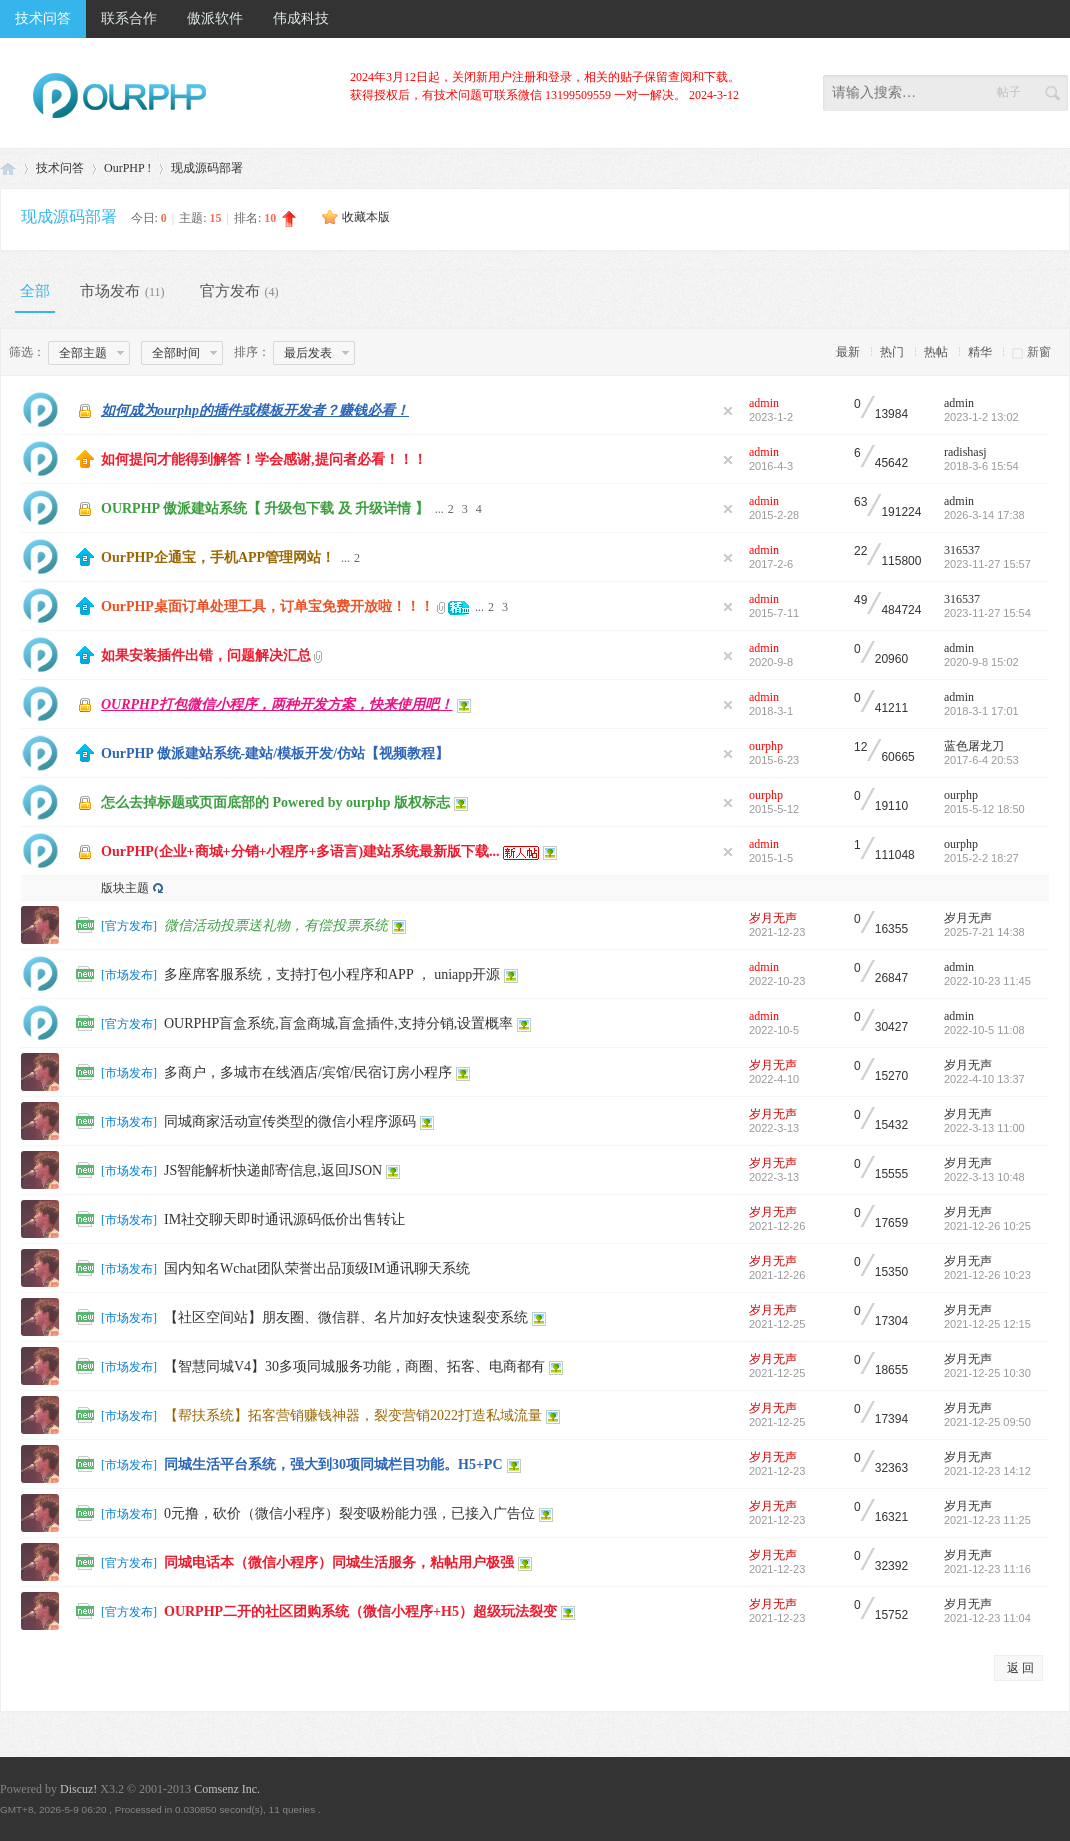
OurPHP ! (127, 168)
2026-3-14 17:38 (984, 515)
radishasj (965, 452)
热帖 (936, 352)
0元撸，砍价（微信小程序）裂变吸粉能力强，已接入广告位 (349, 1513)
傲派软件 (215, 18)
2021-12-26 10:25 (987, 1226)
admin (764, 403)
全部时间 (176, 353)
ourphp (766, 746)
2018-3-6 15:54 (981, 466)
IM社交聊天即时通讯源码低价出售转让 (284, 1219)
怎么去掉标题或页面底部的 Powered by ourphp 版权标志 (275, 802)
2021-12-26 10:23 (987, 1275)
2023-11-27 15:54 (987, 613)
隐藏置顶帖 (728, 411)
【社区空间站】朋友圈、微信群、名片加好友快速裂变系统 (346, 1317)
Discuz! (78, 1789)
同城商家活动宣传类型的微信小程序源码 (290, 1121)
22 (860, 551)
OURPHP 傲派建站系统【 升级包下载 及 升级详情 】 (265, 508)
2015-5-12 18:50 (984, 809)
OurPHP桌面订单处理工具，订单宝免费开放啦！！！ (267, 606)
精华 (980, 352)
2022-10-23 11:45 (987, 981)
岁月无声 (773, 918)
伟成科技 (301, 18)
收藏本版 (366, 217)
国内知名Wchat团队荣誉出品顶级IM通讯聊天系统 (317, 1268)
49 (860, 600)
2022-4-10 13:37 (984, 1079)
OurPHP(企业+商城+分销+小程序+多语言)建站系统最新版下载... (300, 851)
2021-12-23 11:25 (987, 1520)
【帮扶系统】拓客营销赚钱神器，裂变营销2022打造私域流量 (353, 1415)
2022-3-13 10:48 (984, 1177)
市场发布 (125, 291)
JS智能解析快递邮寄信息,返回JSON (273, 1170)
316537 (962, 550)
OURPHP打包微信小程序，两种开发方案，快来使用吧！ (277, 704)
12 (860, 747)
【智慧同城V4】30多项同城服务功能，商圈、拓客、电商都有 (354, 1366)
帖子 (1009, 92)
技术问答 (43, 18)
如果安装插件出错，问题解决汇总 (206, 655)
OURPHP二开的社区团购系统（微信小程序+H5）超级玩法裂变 (360, 1611)
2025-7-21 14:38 (984, 932)
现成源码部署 (207, 168)
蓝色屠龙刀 (974, 746)
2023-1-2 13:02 (981, 417)
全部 (35, 291)
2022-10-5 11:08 (984, 1030)
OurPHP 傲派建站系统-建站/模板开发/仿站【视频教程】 (275, 753)
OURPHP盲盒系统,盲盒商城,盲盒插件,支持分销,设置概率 (338, 1023)
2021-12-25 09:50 (987, 1422)
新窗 (1039, 352)
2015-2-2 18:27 (981, 858)
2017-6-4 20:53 (981, 760)
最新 (848, 352)
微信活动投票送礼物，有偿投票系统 (276, 925)
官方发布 (242, 291)
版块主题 (125, 888)
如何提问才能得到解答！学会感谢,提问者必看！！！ (264, 459)
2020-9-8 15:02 (981, 662)
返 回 (1020, 1668)
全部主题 (83, 353)
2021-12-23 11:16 (987, 1569)
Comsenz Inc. (227, 1789)
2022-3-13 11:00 (984, 1128)
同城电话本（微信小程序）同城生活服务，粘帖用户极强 (339, 1562)
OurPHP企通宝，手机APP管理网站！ (218, 557)
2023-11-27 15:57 (987, 564)
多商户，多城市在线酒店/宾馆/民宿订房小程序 (308, 1072)
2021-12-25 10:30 (987, 1373)
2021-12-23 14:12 (987, 1471)
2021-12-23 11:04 (987, 1618)
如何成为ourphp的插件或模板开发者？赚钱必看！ (255, 410)
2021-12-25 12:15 (987, 1324)
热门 (892, 352)
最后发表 (308, 353)
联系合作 (129, 18)
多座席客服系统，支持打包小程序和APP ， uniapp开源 (332, 974)
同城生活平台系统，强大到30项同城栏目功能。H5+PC (333, 1464)
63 (860, 502)
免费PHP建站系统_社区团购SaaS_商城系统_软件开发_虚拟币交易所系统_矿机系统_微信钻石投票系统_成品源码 (8, 168)
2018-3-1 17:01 (981, 711)
